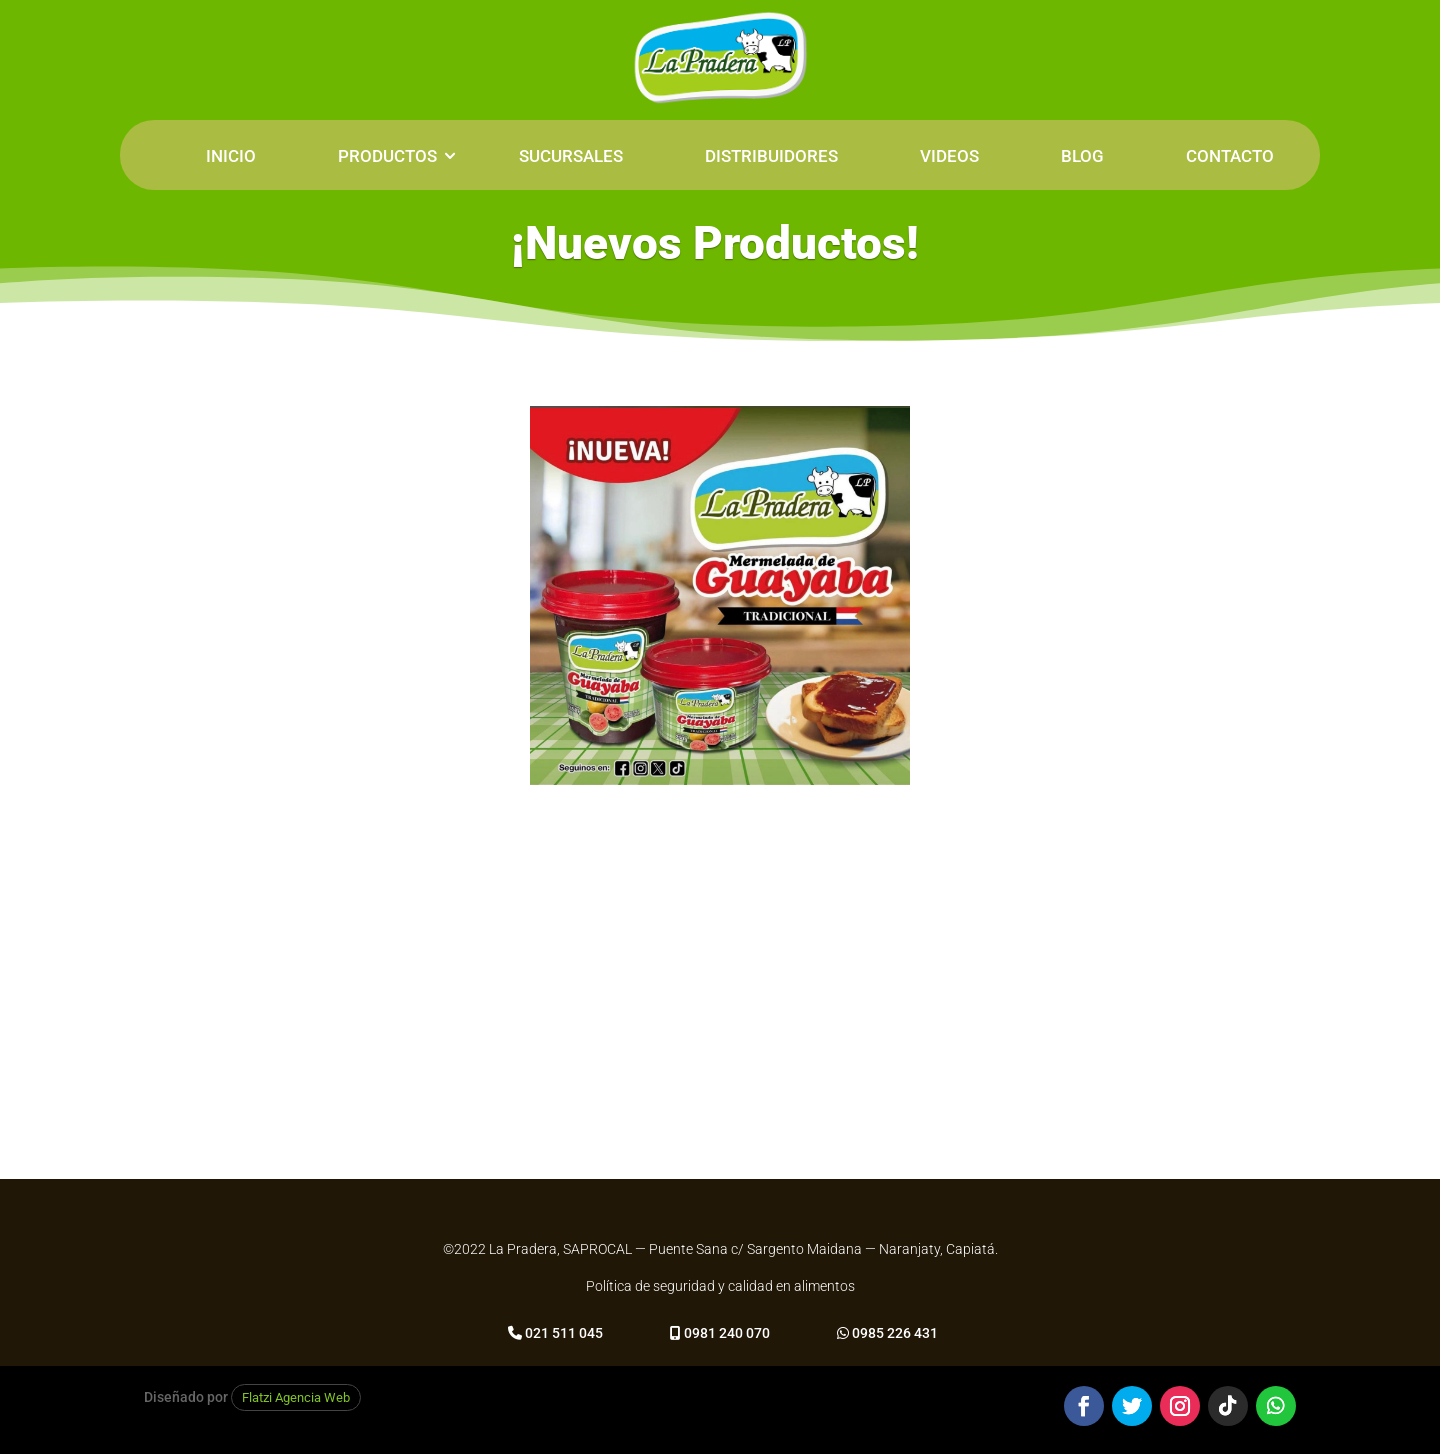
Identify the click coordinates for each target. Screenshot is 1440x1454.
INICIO (231, 156)
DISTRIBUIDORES (771, 156)
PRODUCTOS (387, 156)
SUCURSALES (571, 156)
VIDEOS (949, 156)
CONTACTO (1230, 156)
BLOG (1082, 156)
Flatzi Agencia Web (296, 1397)
